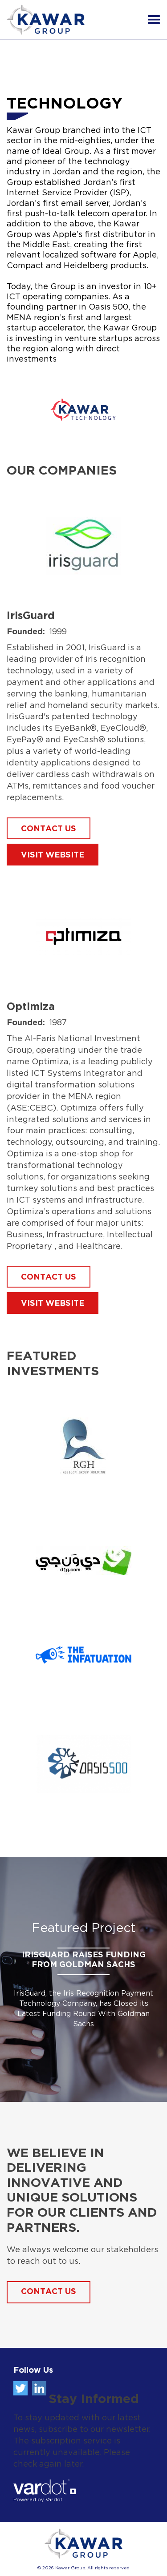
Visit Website (52, 855)
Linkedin (39, 2388)
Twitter (20, 2388)
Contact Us (48, 2291)
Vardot (53, 2500)
